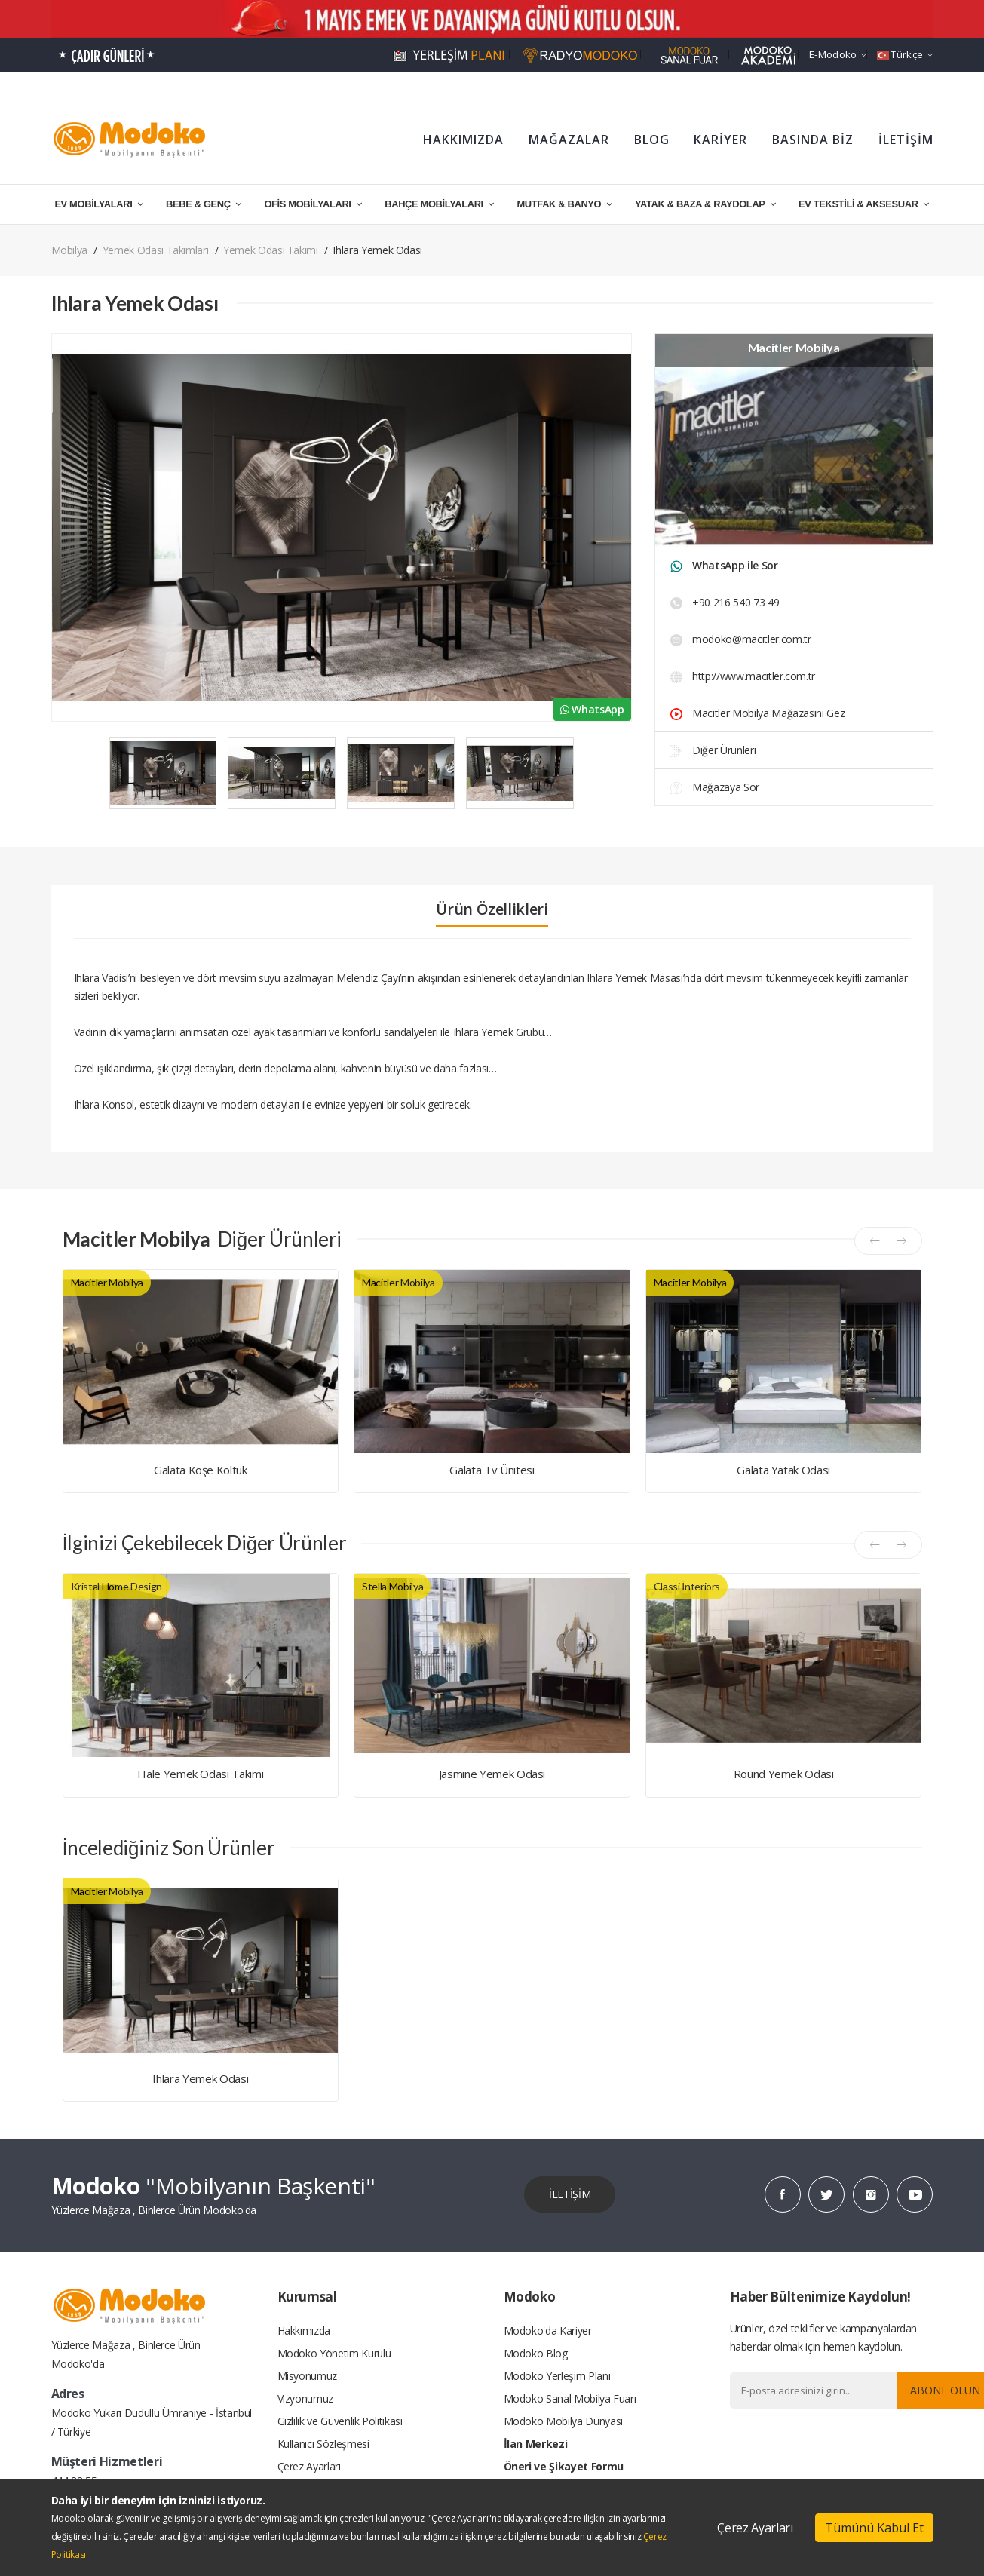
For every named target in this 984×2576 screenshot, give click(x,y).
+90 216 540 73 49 (725, 602)
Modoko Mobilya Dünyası (563, 2421)
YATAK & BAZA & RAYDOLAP (705, 204)
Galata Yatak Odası (783, 1469)
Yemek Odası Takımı (270, 250)
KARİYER (720, 139)
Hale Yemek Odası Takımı (200, 1773)
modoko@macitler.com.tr (740, 639)
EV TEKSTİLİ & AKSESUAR (864, 204)
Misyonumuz (307, 2376)
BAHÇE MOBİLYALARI (439, 204)
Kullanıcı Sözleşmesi (323, 2443)
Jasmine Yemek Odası (492, 1773)
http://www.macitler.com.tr (743, 676)
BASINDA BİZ (813, 139)
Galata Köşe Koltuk (200, 1469)
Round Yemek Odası (784, 1773)
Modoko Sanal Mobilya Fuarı (570, 2398)
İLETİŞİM (905, 139)
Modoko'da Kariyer (548, 2330)
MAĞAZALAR (569, 139)
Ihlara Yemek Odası (200, 2078)
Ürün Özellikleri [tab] (491, 909)
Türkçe (905, 54)
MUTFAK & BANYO (564, 204)
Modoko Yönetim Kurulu (334, 2353)
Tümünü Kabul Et (874, 2527)
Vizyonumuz (305, 2398)
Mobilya (69, 250)
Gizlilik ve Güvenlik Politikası (340, 2421)
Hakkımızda (304, 2330)
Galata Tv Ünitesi (491, 1469)
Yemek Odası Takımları (156, 250)
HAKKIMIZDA (463, 139)
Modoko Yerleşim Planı (557, 2376)
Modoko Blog (536, 2353)
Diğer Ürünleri (713, 750)
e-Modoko (838, 54)
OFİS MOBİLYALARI (312, 204)
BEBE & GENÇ (203, 204)
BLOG (652, 139)
